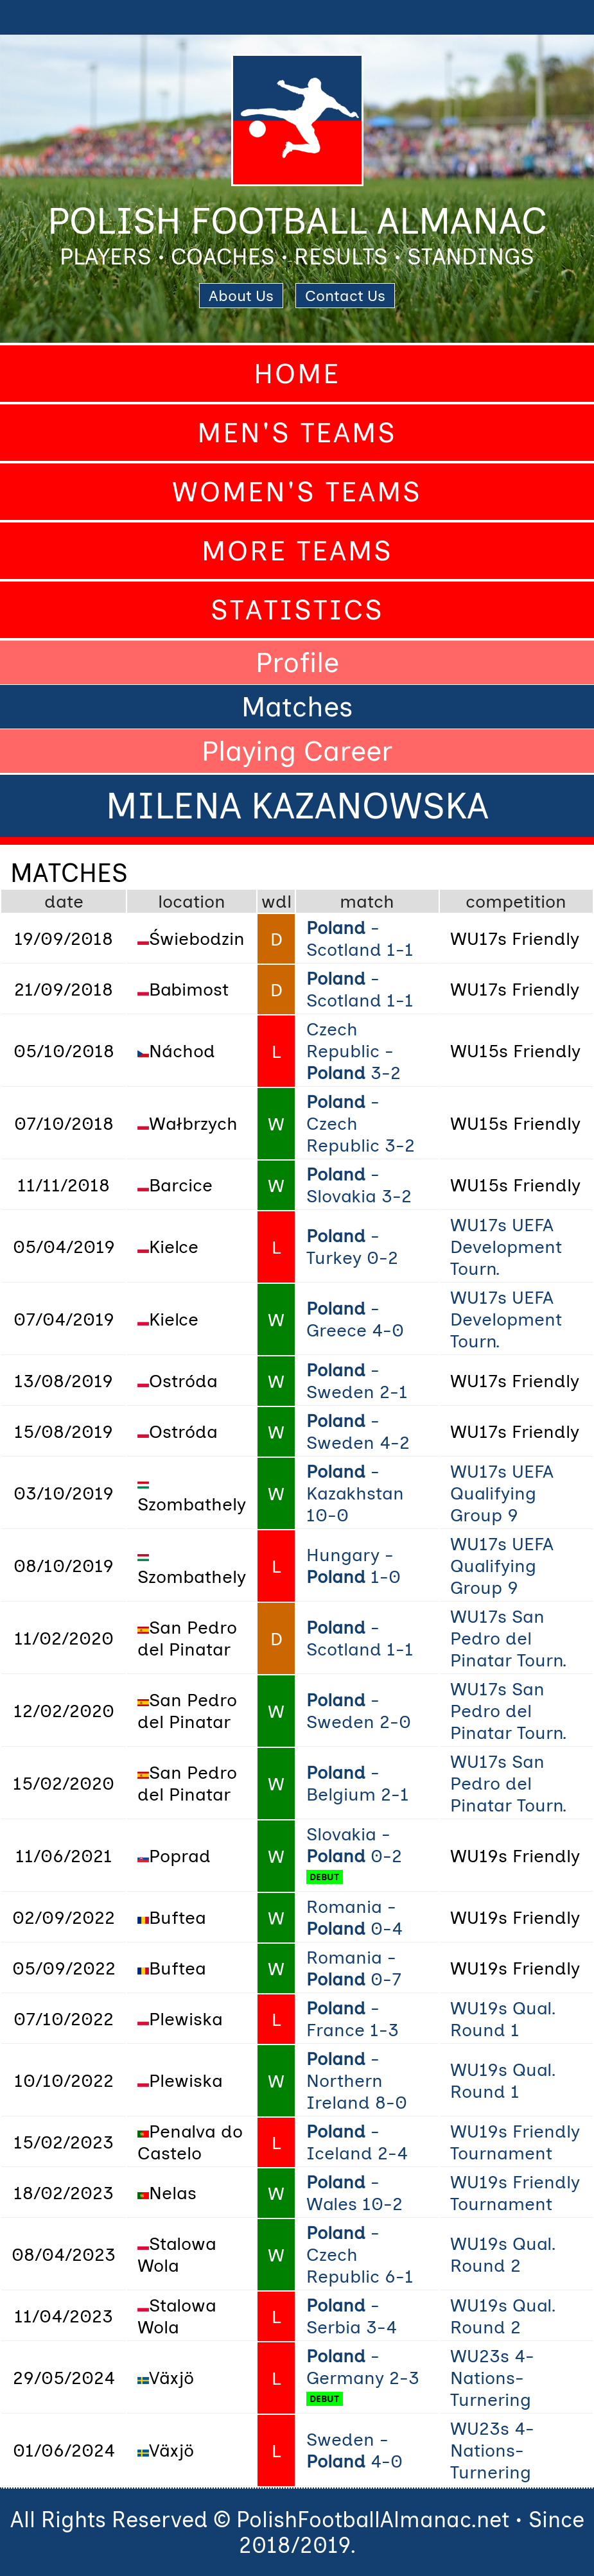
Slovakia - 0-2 (354, 1845)
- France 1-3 (352, 2019)
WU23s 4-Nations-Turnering (492, 2377)
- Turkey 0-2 (352, 1246)
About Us (241, 295)
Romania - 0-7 (353, 1968)
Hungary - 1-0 (353, 1565)
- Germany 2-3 (362, 2367)
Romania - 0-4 (354, 1917)
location (191, 901)
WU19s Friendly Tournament (515, 2142)
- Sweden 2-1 (357, 1381)
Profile (297, 662)
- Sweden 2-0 (358, 1711)
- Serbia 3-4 (351, 2316)
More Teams (297, 550)
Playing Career (297, 751)
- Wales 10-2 (354, 2193)
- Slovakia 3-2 (359, 1185)
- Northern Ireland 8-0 (356, 2080)
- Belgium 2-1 (357, 1783)
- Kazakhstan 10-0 (355, 1493)
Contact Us (345, 295)
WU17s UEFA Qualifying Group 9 (502, 1493)
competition (516, 901)
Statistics (297, 610)
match (367, 901)
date (63, 901)
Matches (297, 706)
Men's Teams (297, 432)
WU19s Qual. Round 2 (502, 2254)
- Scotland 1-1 (360, 938)
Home (297, 373)
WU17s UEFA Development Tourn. (506, 1246)
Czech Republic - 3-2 (353, 1051)
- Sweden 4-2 (358, 1431)
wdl (276, 901)
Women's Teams (297, 491)
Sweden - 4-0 (354, 2450)
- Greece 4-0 (355, 1319)
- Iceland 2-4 (357, 2142)
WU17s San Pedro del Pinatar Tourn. (508, 1638)
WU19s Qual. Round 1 (502, 2019)
